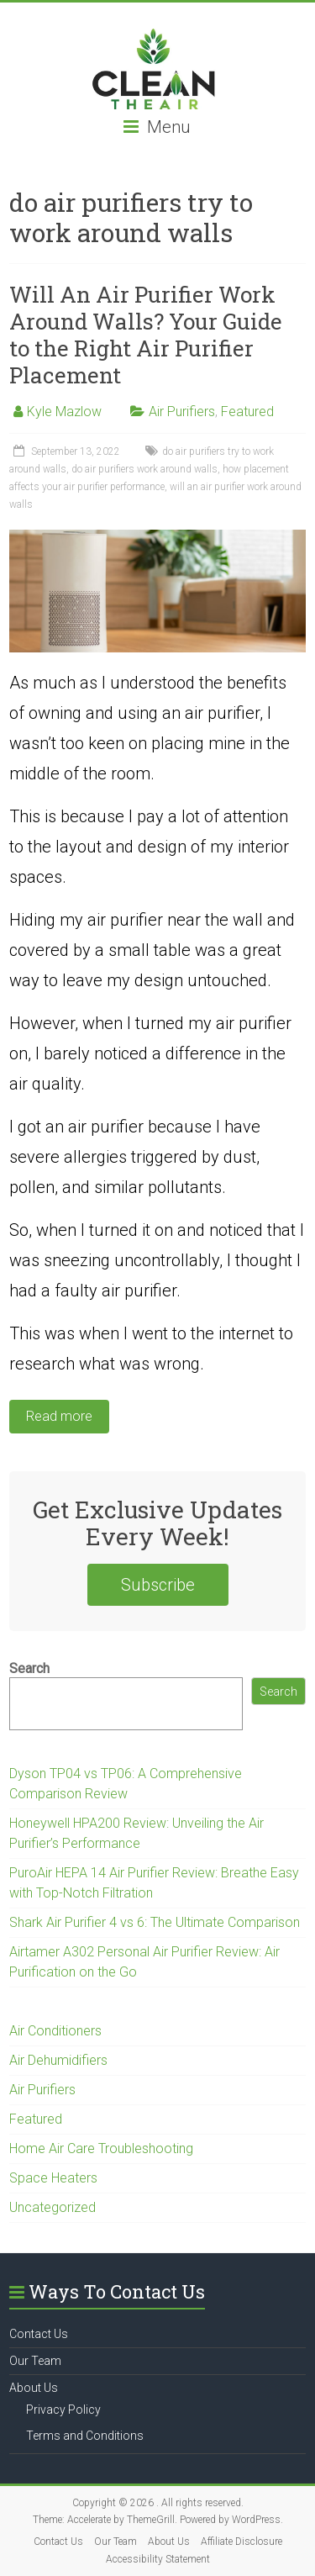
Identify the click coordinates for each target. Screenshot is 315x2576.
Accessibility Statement (158, 2559)
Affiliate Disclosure (241, 2541)
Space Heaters (53, 2178)
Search (29, 1668)
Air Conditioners (55, 2031)
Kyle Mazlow (64, 412)
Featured (247, 412)
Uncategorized (52, 2207)
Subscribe (158, 1585)
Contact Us (38, 2334)
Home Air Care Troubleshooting (101, 2148)
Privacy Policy (63, 2409)
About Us (33, 2387)
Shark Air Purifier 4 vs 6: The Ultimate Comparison (154, 1922)
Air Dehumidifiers (58, 2060)
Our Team (35, 2360)
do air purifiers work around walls (144, 469)
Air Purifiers (182, 412)
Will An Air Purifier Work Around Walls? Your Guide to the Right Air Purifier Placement (145, 334)
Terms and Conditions (85, 2435)
